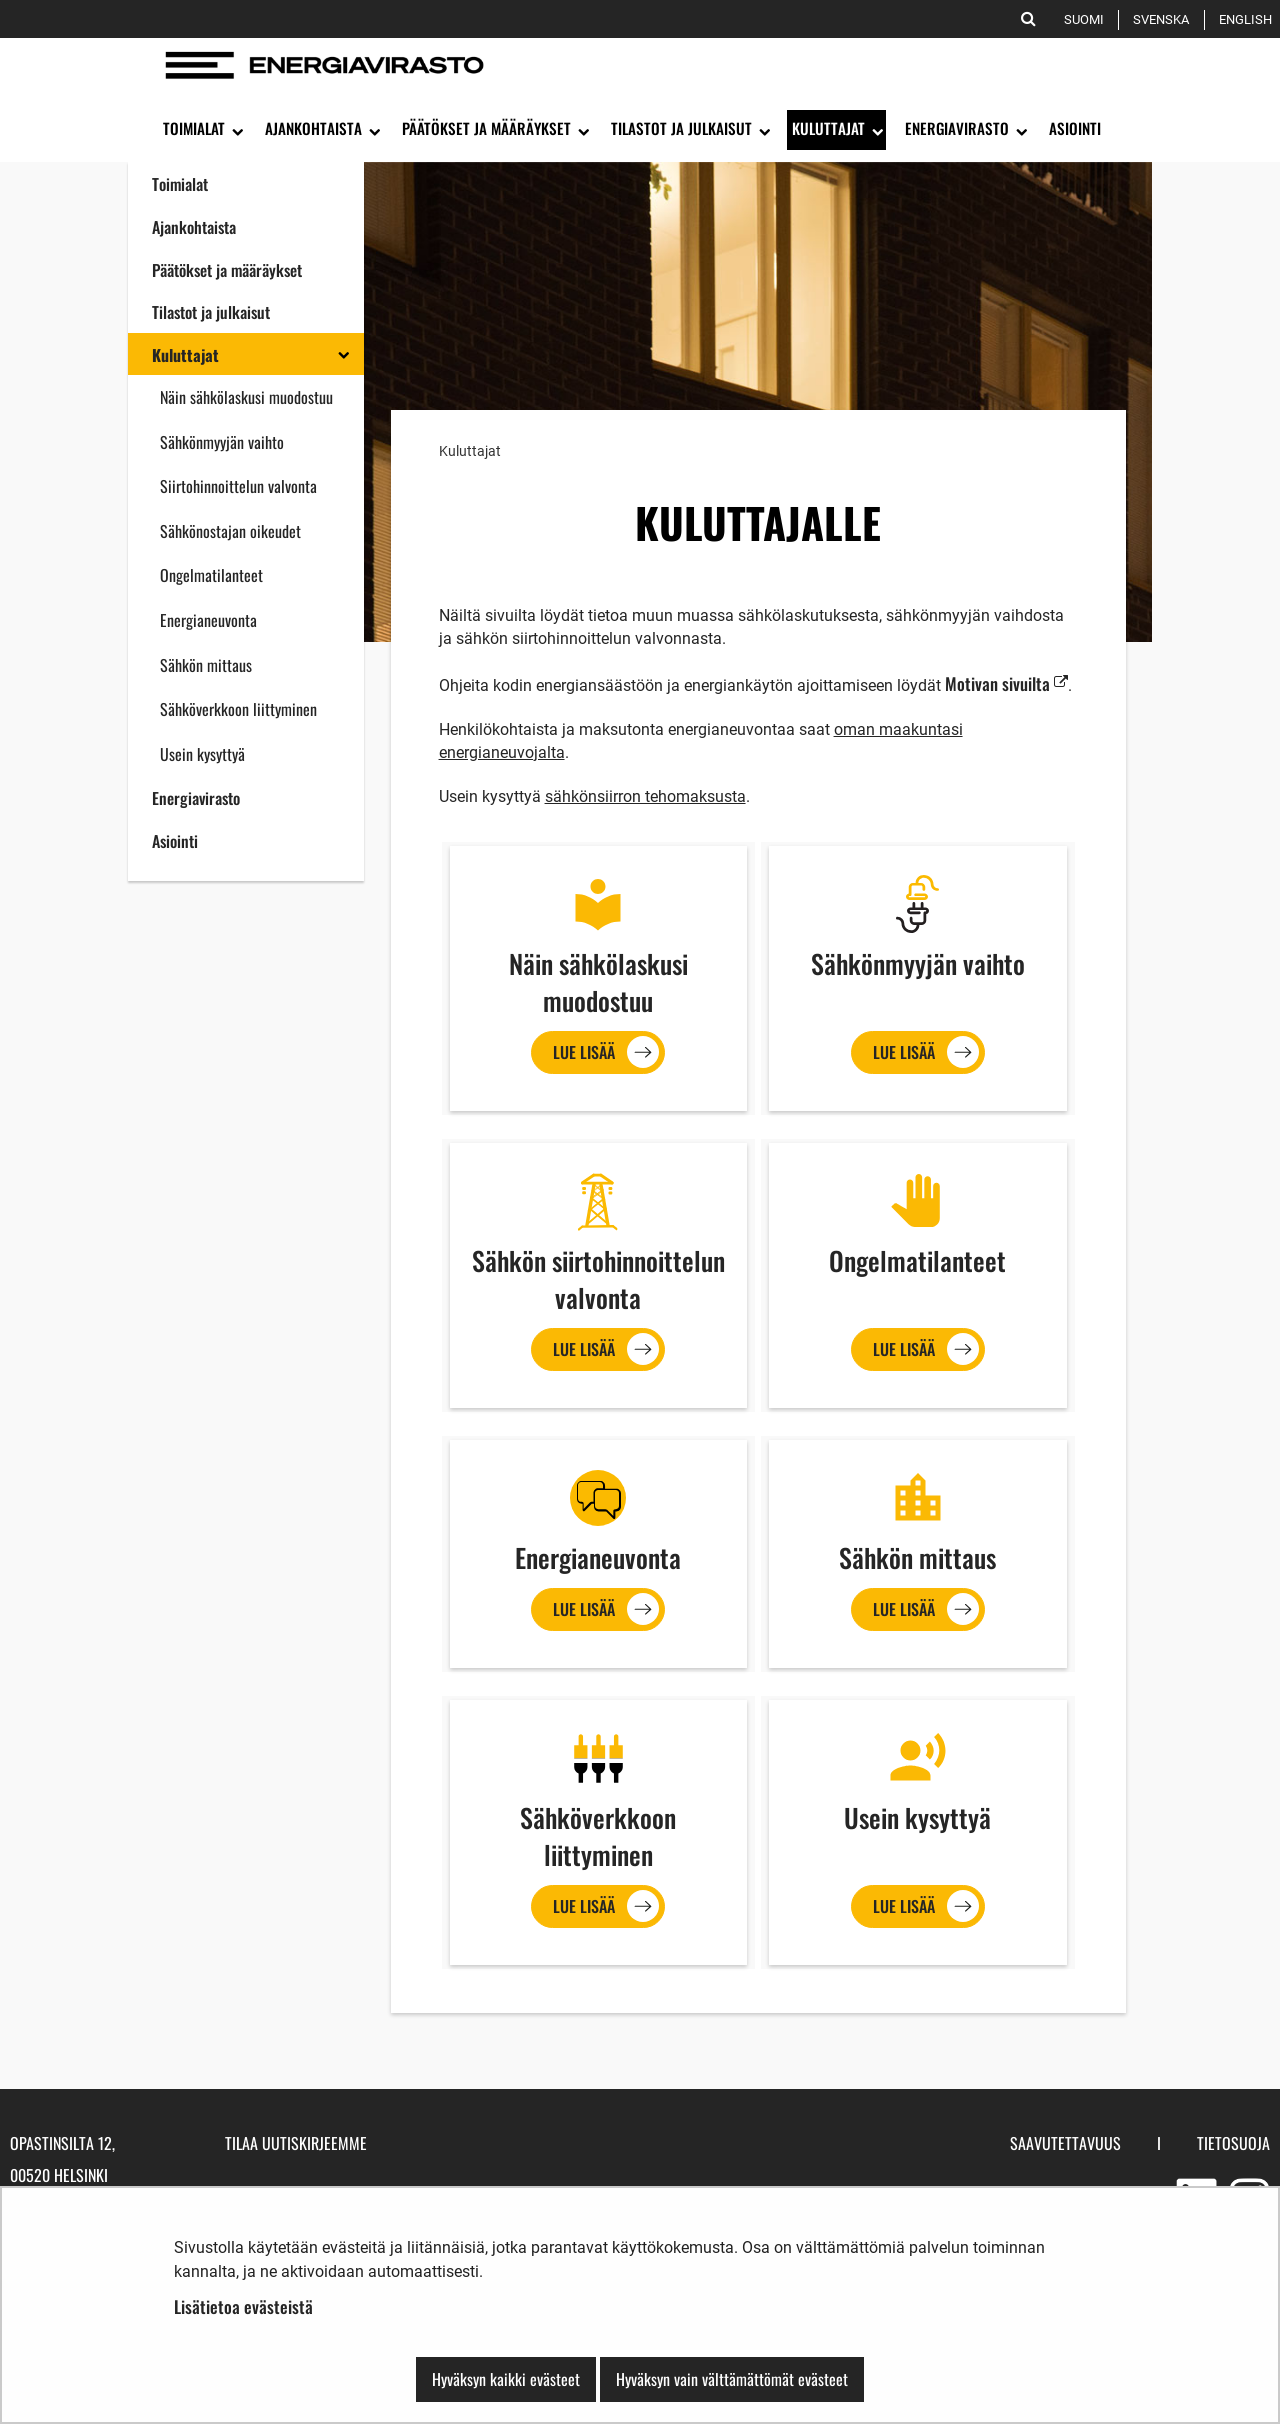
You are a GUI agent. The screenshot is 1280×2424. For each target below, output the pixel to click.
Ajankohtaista (194, 227)
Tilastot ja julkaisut (211, 312)
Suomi (1087, 19)
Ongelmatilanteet (211, 575)
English (1249, 19)
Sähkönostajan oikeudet (230, 531)
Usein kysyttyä (202, 754)
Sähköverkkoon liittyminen (238, 709)
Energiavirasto (196, 798)
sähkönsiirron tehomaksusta (645, 796)
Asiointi (175, 841)
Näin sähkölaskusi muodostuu (246, 397)
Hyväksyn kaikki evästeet (506, 2379)
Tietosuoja (1233, 2143)
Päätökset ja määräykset (227, 270)
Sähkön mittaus (206, 665)
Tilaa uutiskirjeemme (296, 2143)
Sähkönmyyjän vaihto (222, 442)
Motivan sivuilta (1006, 684)
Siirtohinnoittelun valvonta (238, 486)
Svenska (1164, 19)
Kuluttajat (185, 355)
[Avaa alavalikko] (236, 130)
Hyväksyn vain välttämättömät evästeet (732, 2379)
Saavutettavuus (1065, 2143)
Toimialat (180, 184)
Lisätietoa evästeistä (243, 2306)
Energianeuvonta (208, 620)
